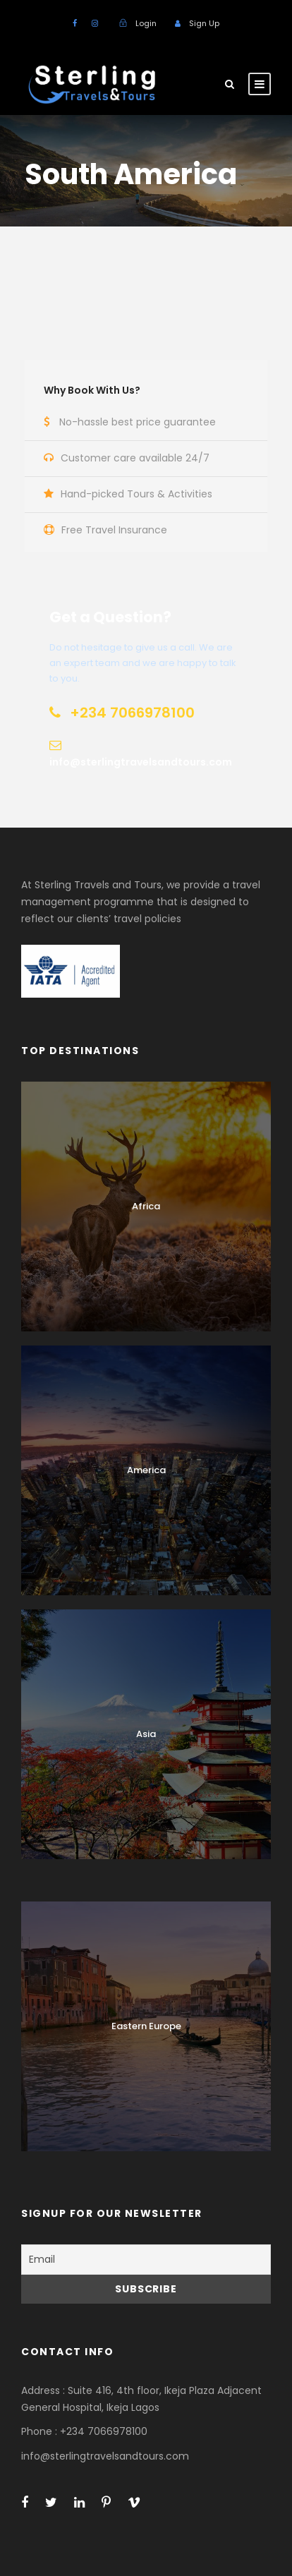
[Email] (146, 2259)
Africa (146, 1206)
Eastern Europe (146, 2026)
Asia (146, 1734)
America (146, 1470)
